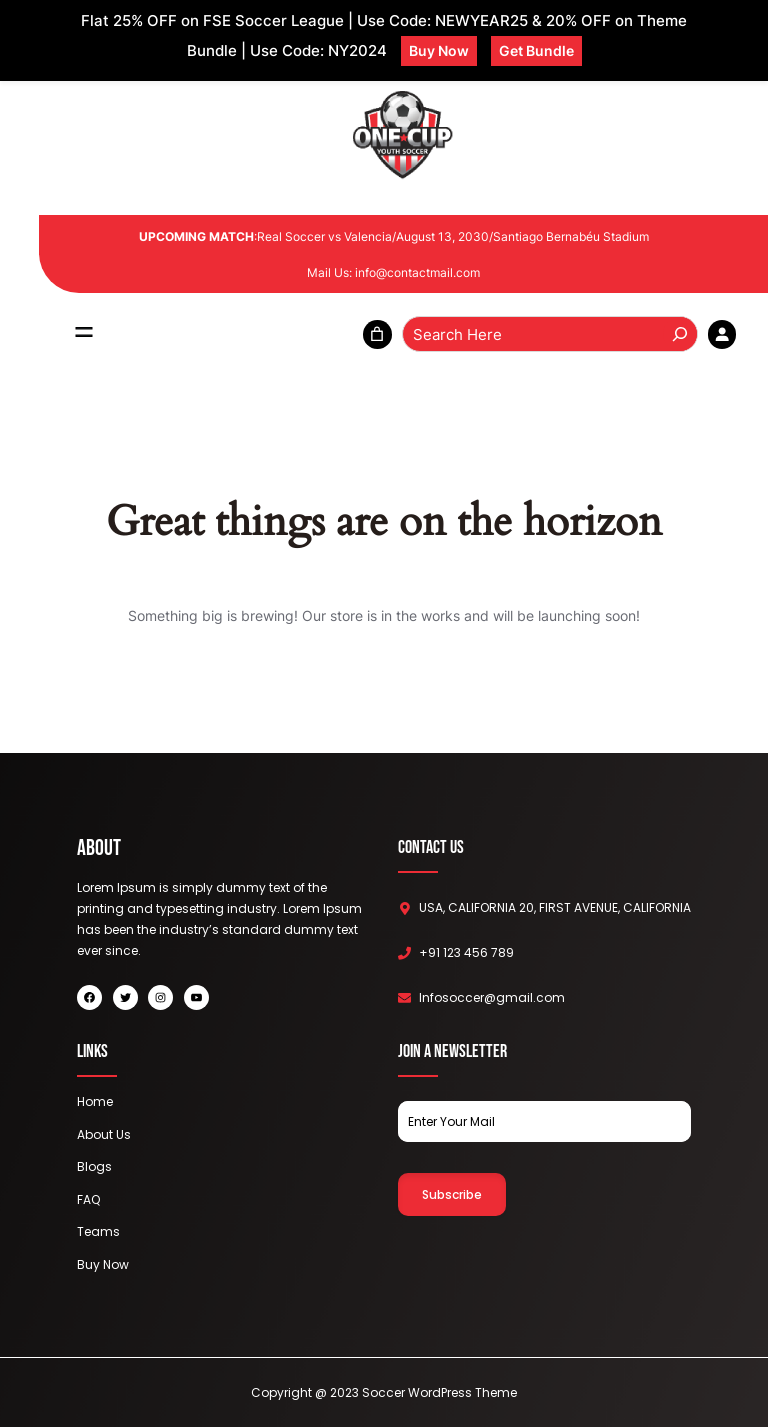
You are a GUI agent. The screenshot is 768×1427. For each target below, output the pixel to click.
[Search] (680, 334)
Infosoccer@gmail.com (492, 997)
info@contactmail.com (417, 272)
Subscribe (452, 1194)
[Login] (722, 334)
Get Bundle (536, 50)
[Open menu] (84, 334)
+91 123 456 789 (466, 952)
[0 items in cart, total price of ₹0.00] (377, 334)
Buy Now (439, 50)
